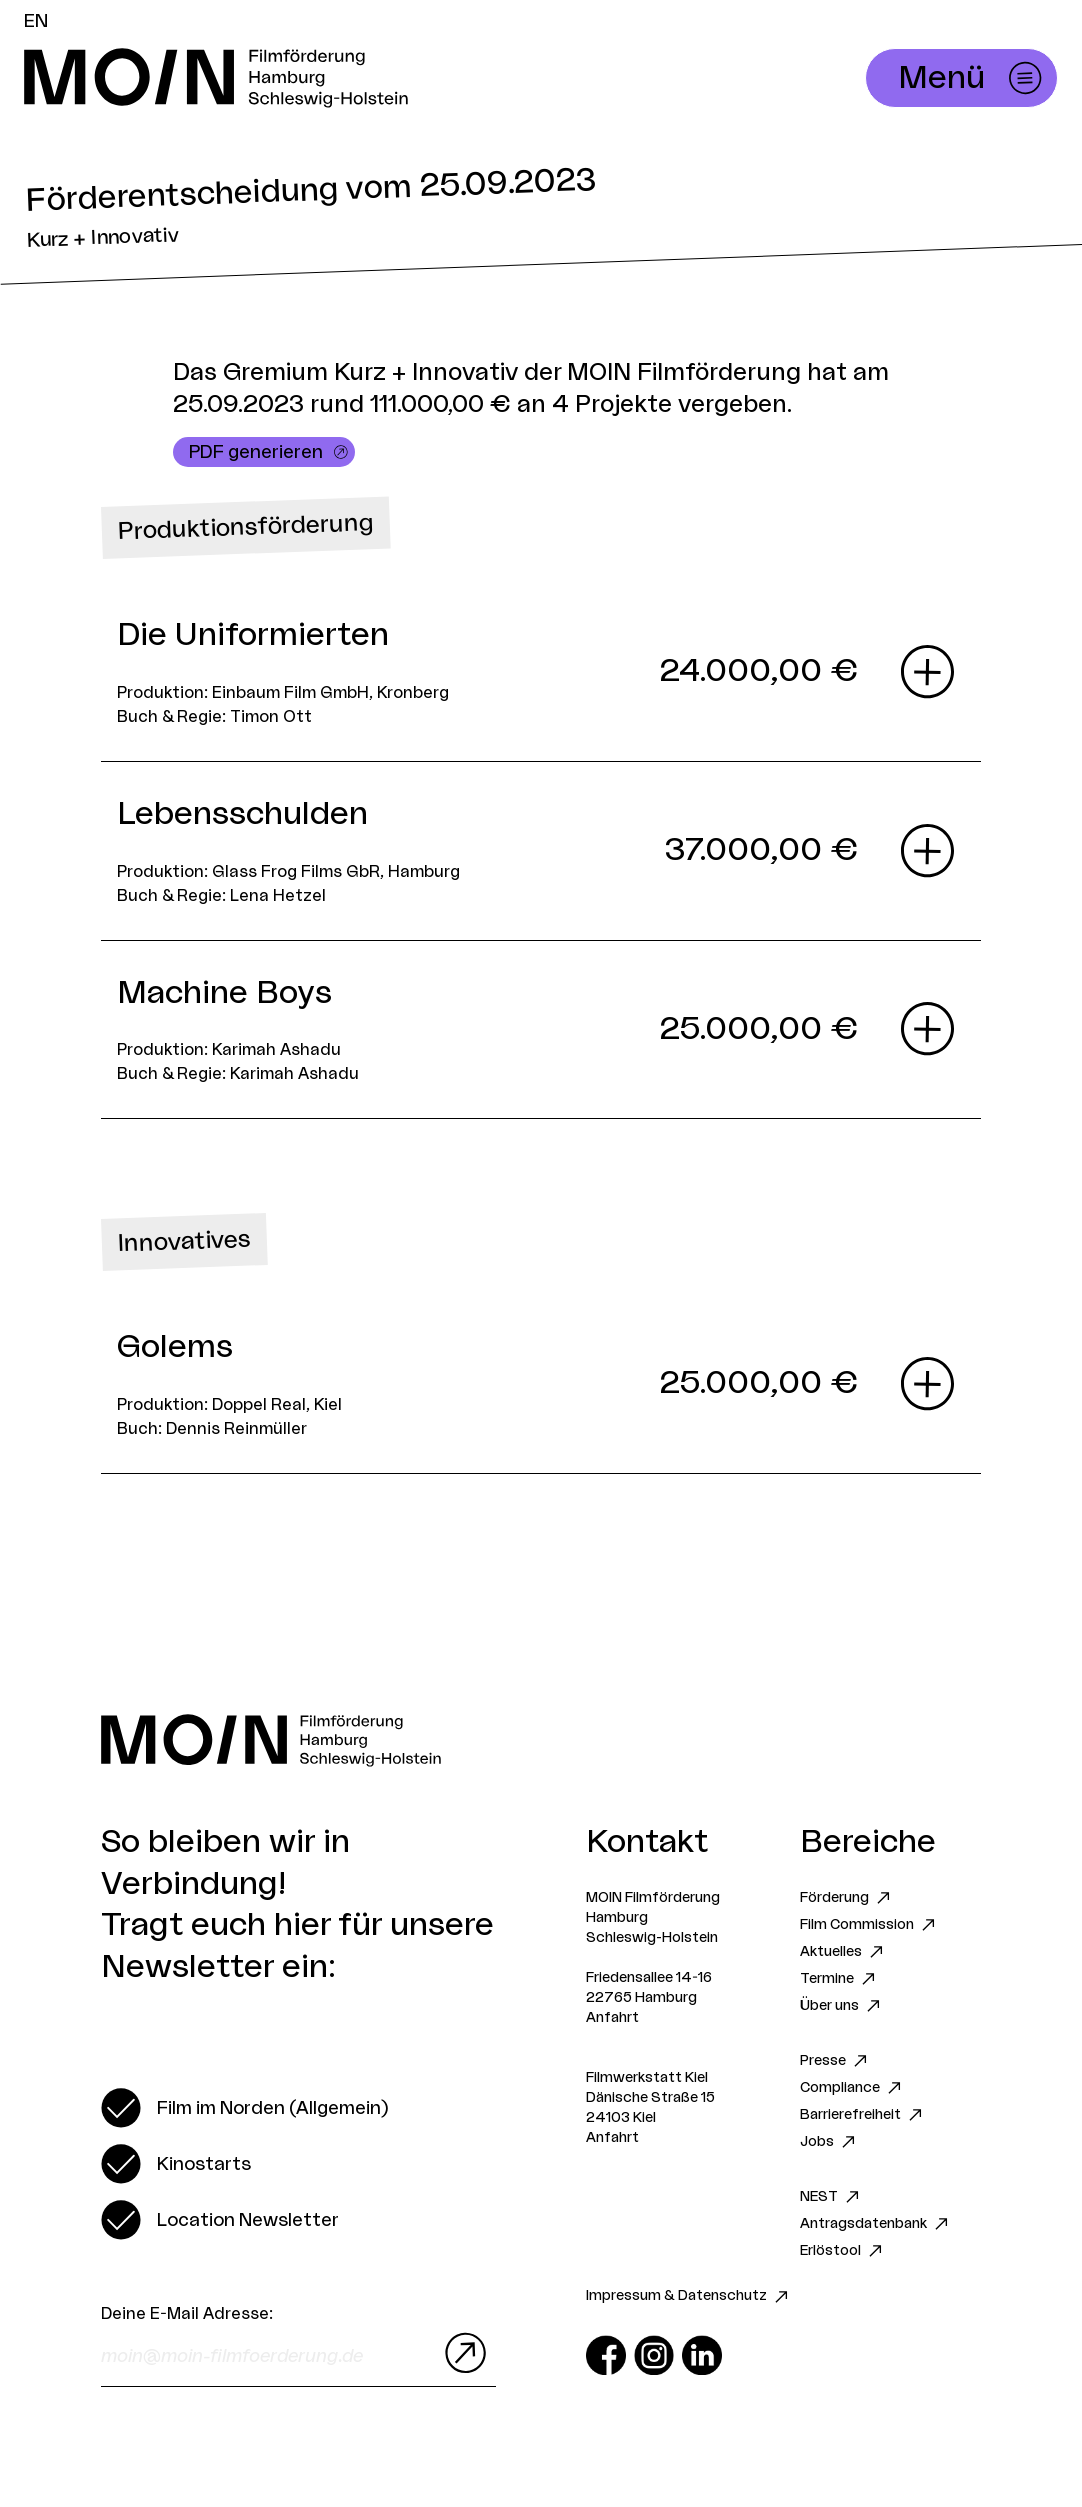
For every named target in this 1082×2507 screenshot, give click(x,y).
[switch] (244, 2108)
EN (36, 21)
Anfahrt (612, 2018)
